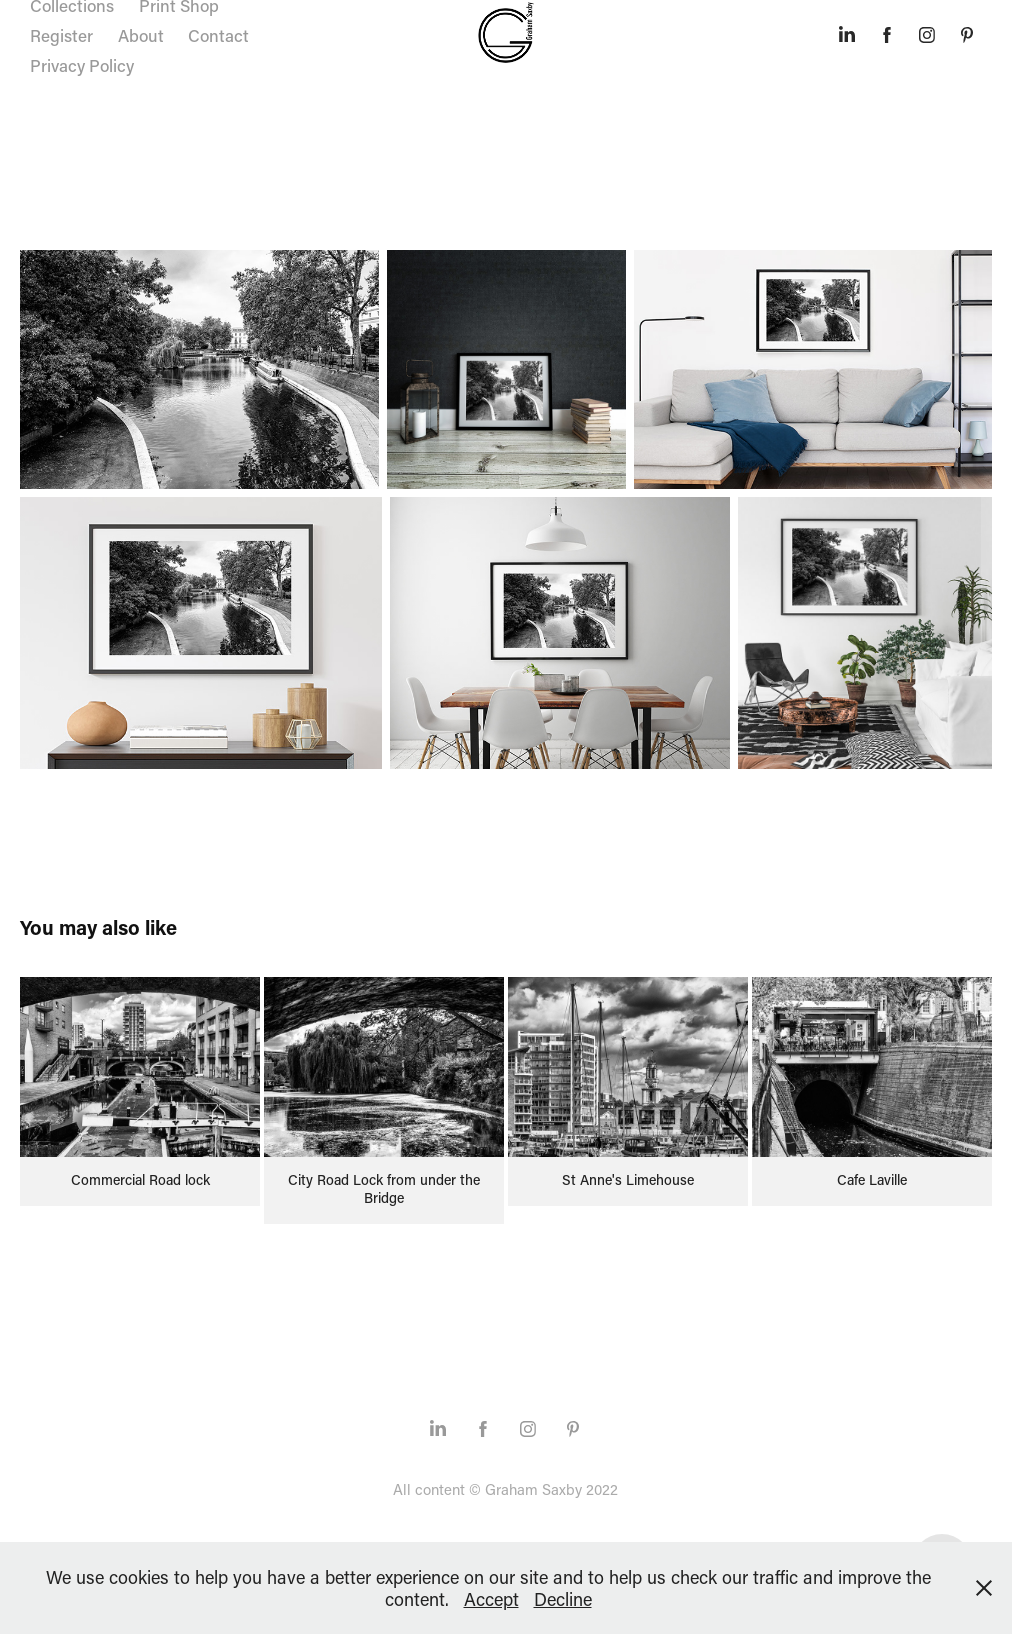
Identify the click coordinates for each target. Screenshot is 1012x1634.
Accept (491, 1599)
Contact (218, 35)
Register (61, 35)
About (141, 35)
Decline (563, 1599)
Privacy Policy (82, 65)
